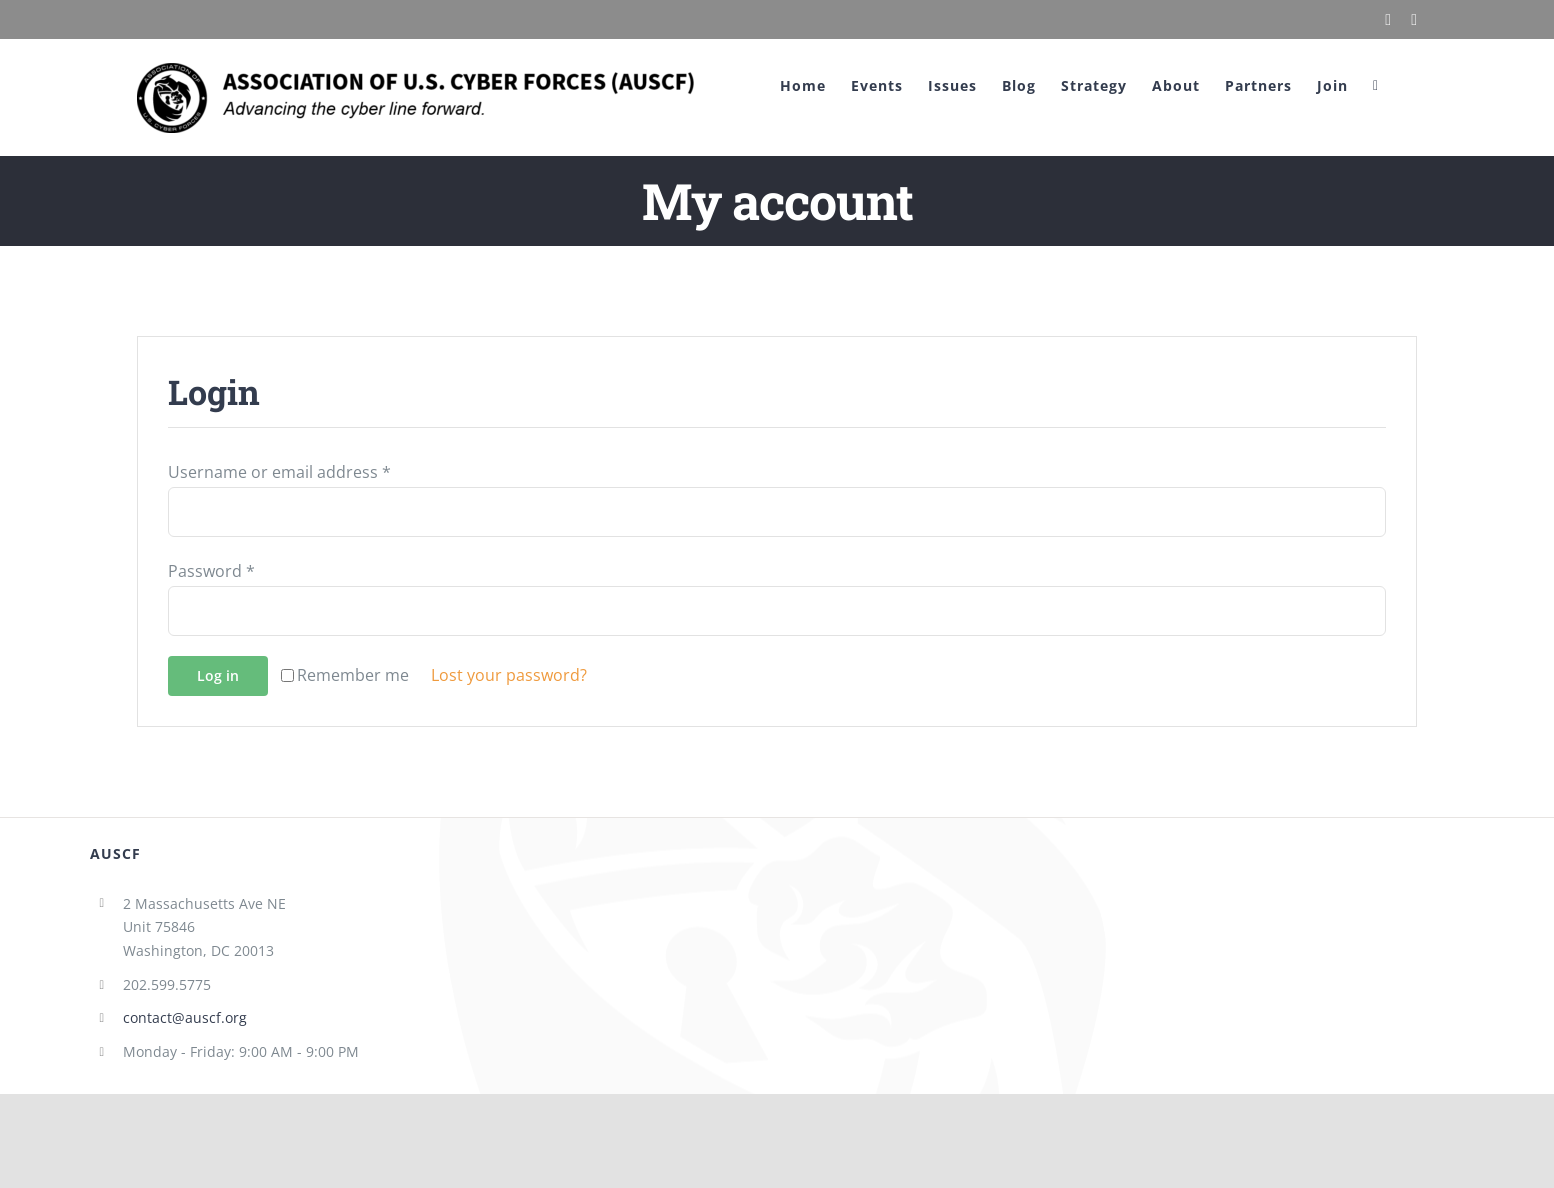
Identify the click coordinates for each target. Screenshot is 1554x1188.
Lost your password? (509, 675)
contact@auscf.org (185, 1017)
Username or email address (279, 472)
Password (211, 571)
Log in (218, 675)
